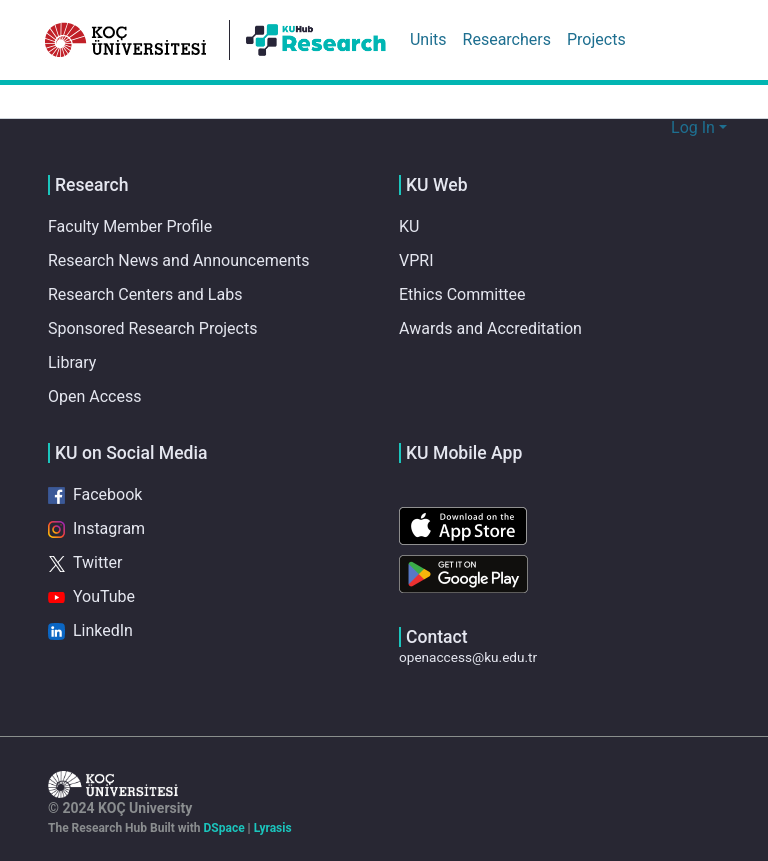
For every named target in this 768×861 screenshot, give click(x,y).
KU (410, 227)
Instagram (95, 529)
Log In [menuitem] (693, 128)
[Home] (126, 40)
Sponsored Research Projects (152, 329)
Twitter (85, 563)
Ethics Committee (460, 295)
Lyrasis (287, 828)
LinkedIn (89, 631)
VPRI (417, 261)
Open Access (94, 397)
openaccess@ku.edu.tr (469, 656)
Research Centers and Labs (143, 295)
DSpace (235, 828)
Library (71, 363)
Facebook (94, 495)
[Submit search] (653, 128)
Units (428, 40)
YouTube (90, 597)
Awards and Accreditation (489, 329)
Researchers (506, 40)
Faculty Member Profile (130, 227)
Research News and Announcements (176, 261)
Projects (595, 40)
